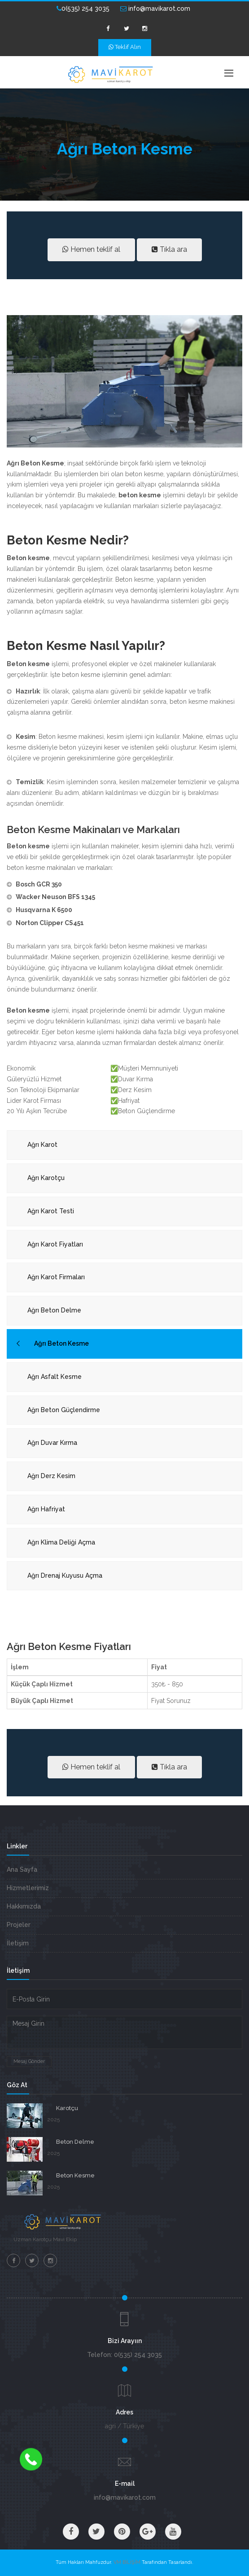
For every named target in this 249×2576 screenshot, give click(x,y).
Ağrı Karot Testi (50, 1211)
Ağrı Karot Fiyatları (55, 1244)
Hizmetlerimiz (28, 1887)
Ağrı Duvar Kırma (52, 1442)
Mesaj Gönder (29, 2061)
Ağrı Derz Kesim (51, 1475)
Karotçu (67, 2108)
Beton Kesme (75, 2175)
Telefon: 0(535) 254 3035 (124, 2354)
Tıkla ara (169, 249)
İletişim (18, 1943)
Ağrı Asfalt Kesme (54, 1376)
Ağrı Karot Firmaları (56, 1277)
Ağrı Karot (42, 1144)
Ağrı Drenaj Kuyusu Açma (64, 1575)
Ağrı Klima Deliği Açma (61, 1542)
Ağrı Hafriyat (46, 1509)
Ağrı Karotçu (46, 1177)
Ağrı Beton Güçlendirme (63, 1409)
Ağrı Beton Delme (54, 1310)
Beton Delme (75, 2141)
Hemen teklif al (91, 249)
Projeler (19, 1924)
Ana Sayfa (22, 1869)
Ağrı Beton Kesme (61, 1343)
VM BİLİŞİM (127, 2562)
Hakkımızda (24, 1906)
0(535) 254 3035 (83, 8)
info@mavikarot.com (155, 8)
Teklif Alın (125, 47)
